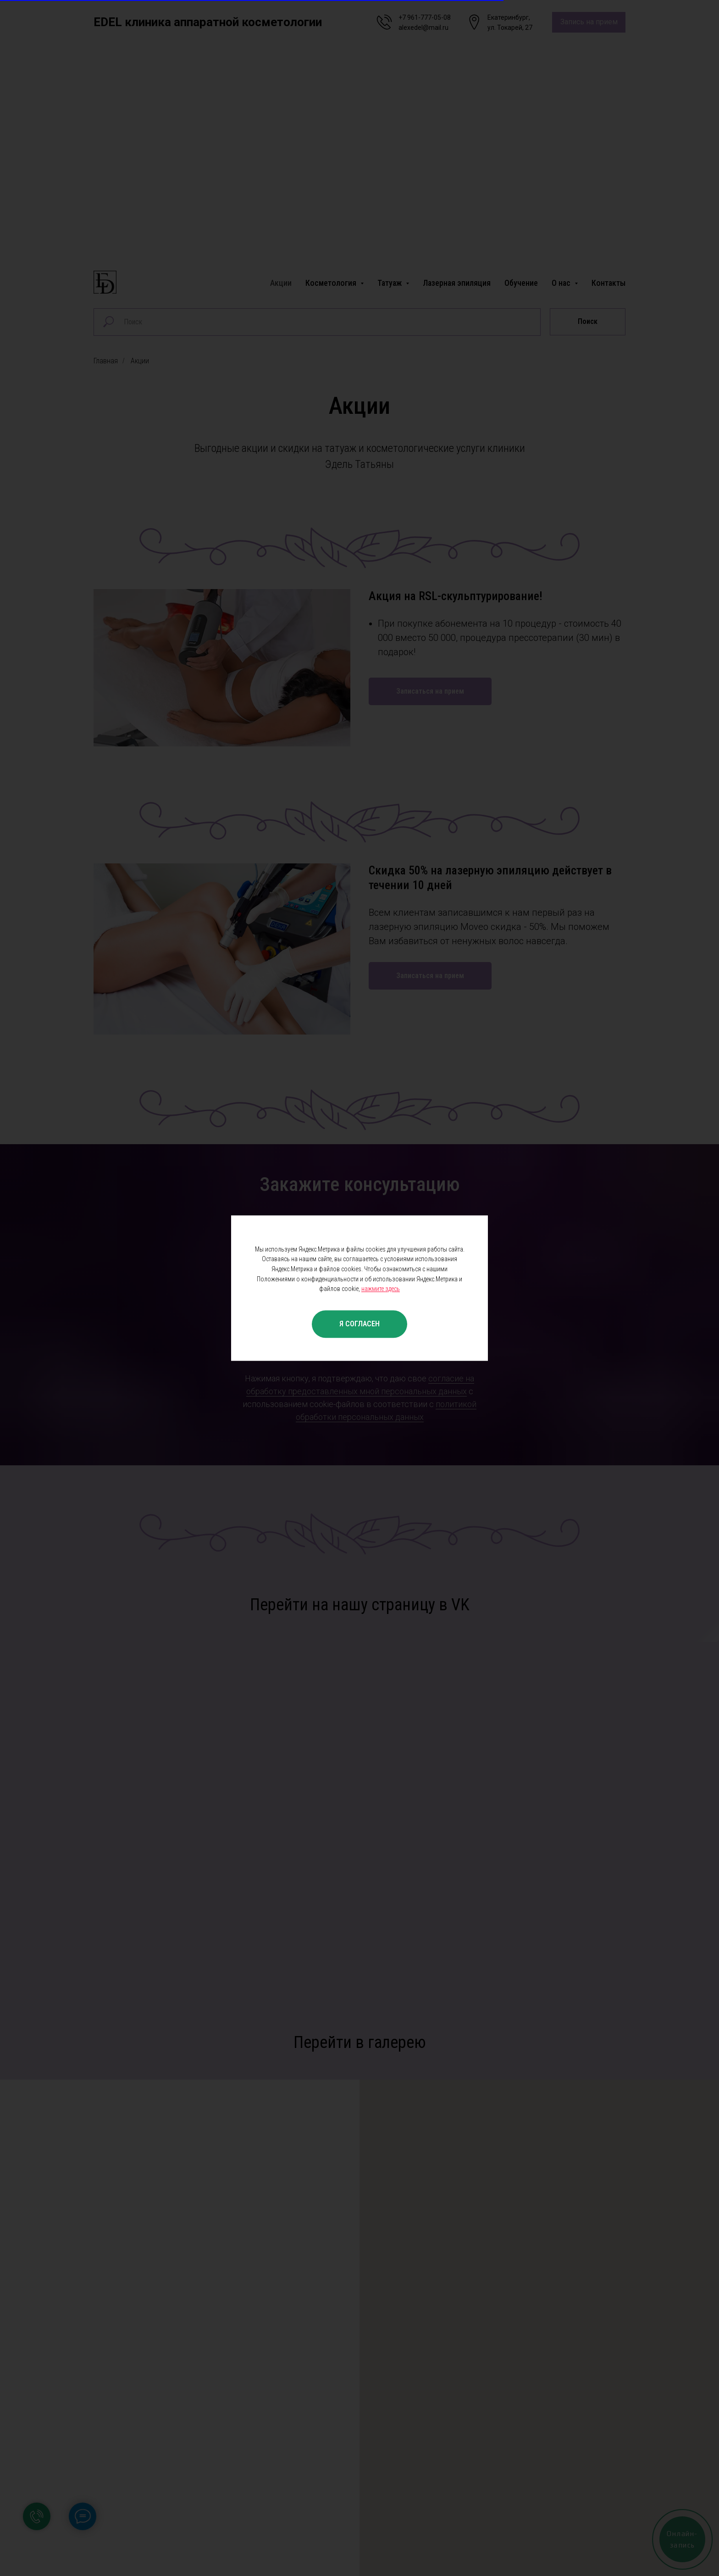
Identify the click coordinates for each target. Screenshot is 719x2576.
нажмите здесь (380, 1289)
